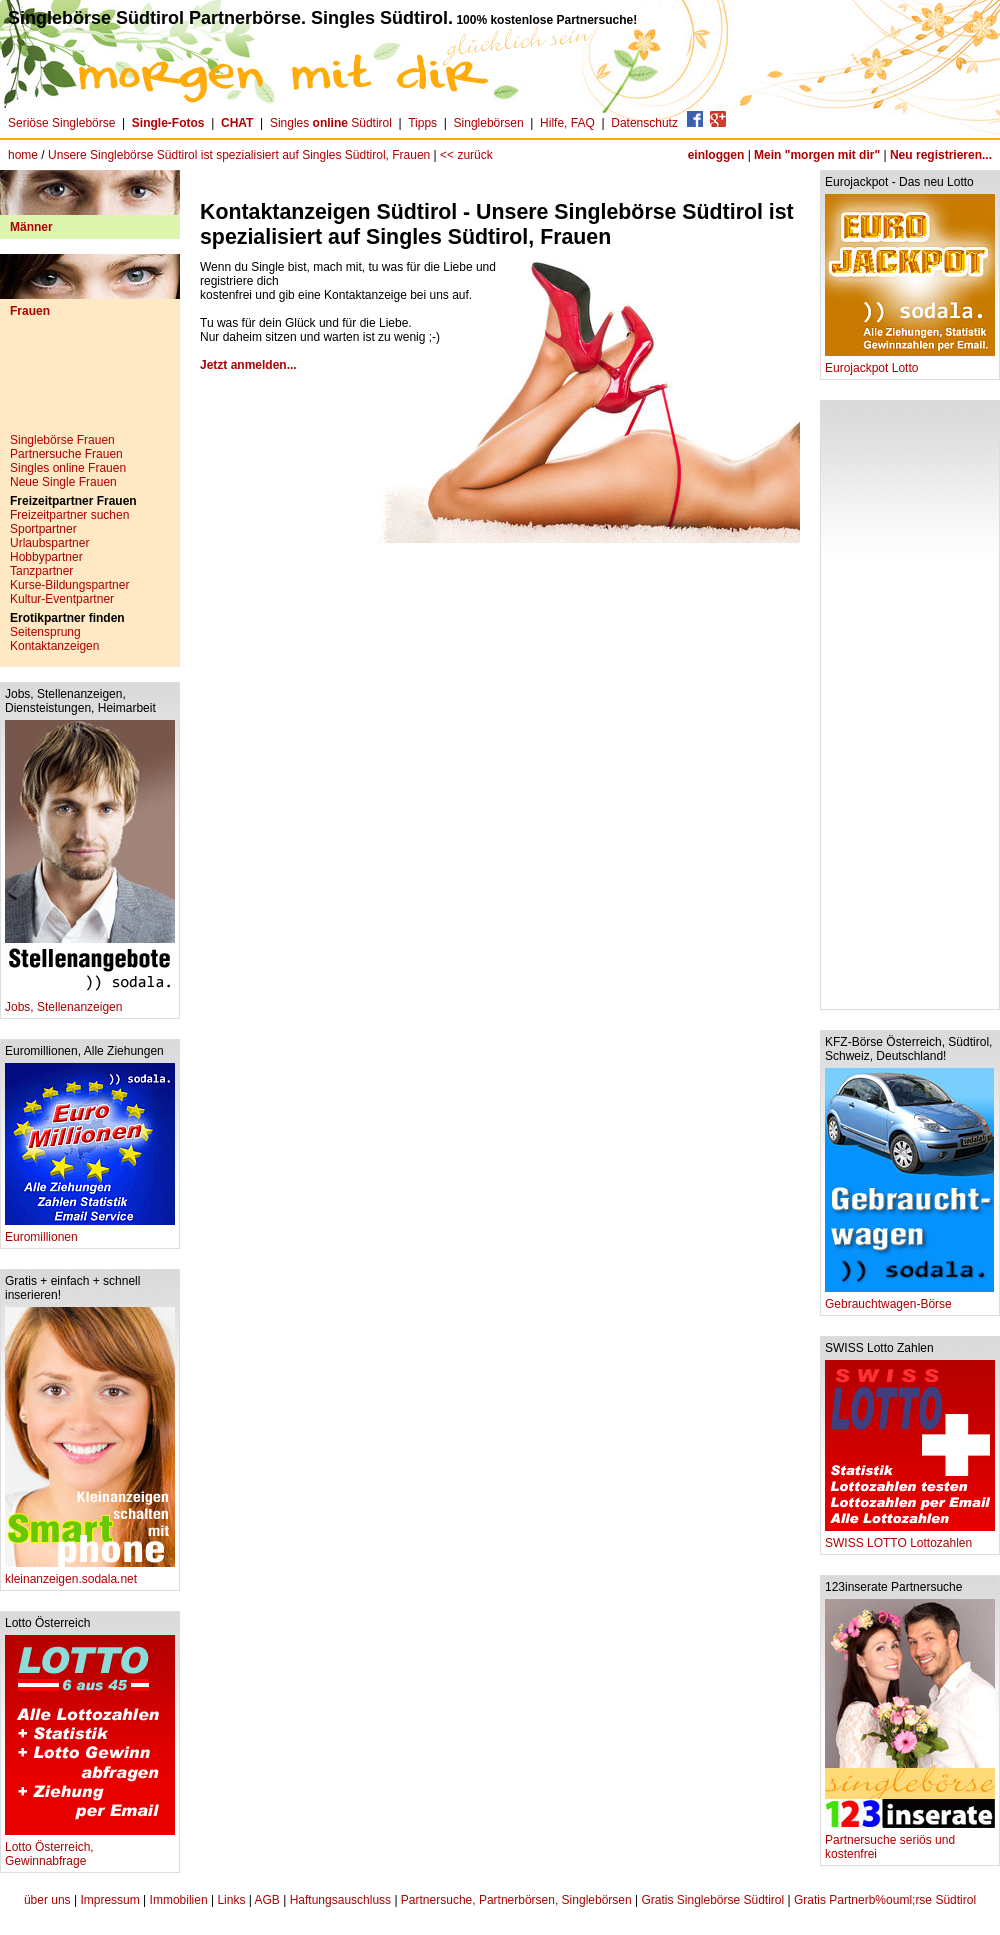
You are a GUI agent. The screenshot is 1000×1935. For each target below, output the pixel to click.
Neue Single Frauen (63, 482)
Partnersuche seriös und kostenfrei (910, 1841)
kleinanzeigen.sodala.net (90, 1573)
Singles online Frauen (68, 468)
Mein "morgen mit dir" (817, 155)
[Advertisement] (90, 383)
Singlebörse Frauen (62, 440)
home (23, 155)
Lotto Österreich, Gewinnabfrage (90, 1848)
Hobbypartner (46, 557)
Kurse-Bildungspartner (69, 585)
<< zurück (466, 155)
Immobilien (179, 1900)
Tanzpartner (41, 571)
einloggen (716, 155)
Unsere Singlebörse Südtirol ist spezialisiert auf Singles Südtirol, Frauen (239, 155)
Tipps (422, 123)
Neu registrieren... (941, 155)
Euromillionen (90, 1231)
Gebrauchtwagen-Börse (909, 1298)
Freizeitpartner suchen (69, 515)
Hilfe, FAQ (567, 123)
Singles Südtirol (331, 123)
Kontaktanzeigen (54, 646)
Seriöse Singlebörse (61, 123)
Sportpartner (43, 529)
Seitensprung (45, 632)
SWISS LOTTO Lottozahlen (910, 1537)
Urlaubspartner (49, 543)
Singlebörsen (489, 123)
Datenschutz (644, 123)
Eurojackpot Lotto (910, 362)
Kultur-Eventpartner (62, 599)
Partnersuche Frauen (66, 454)
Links (231, 1900)
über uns (47, 1900)
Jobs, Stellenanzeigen (90, 1001)
